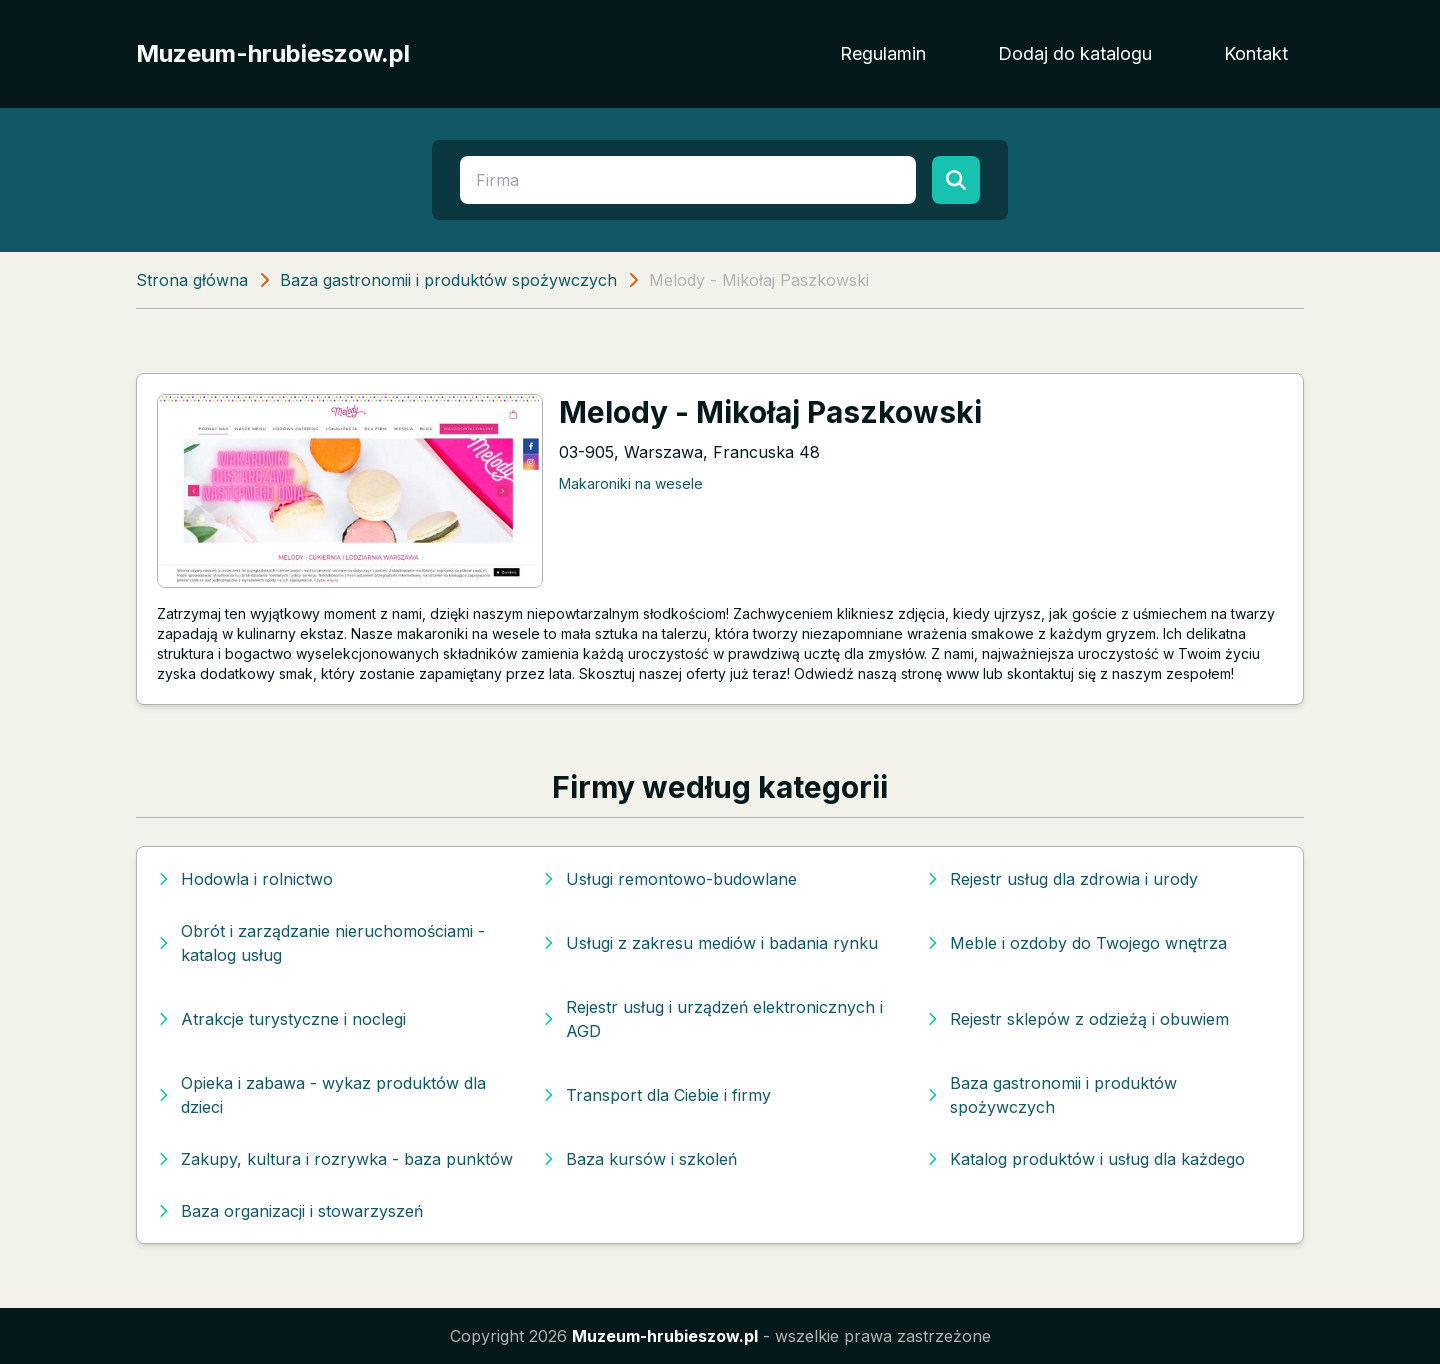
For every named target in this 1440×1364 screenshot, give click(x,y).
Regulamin (883, 53)
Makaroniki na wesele (631, 483)
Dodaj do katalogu (1075, 53)
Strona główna (192, 280)
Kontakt (1256, 53)
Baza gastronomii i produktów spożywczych (448, 280)
